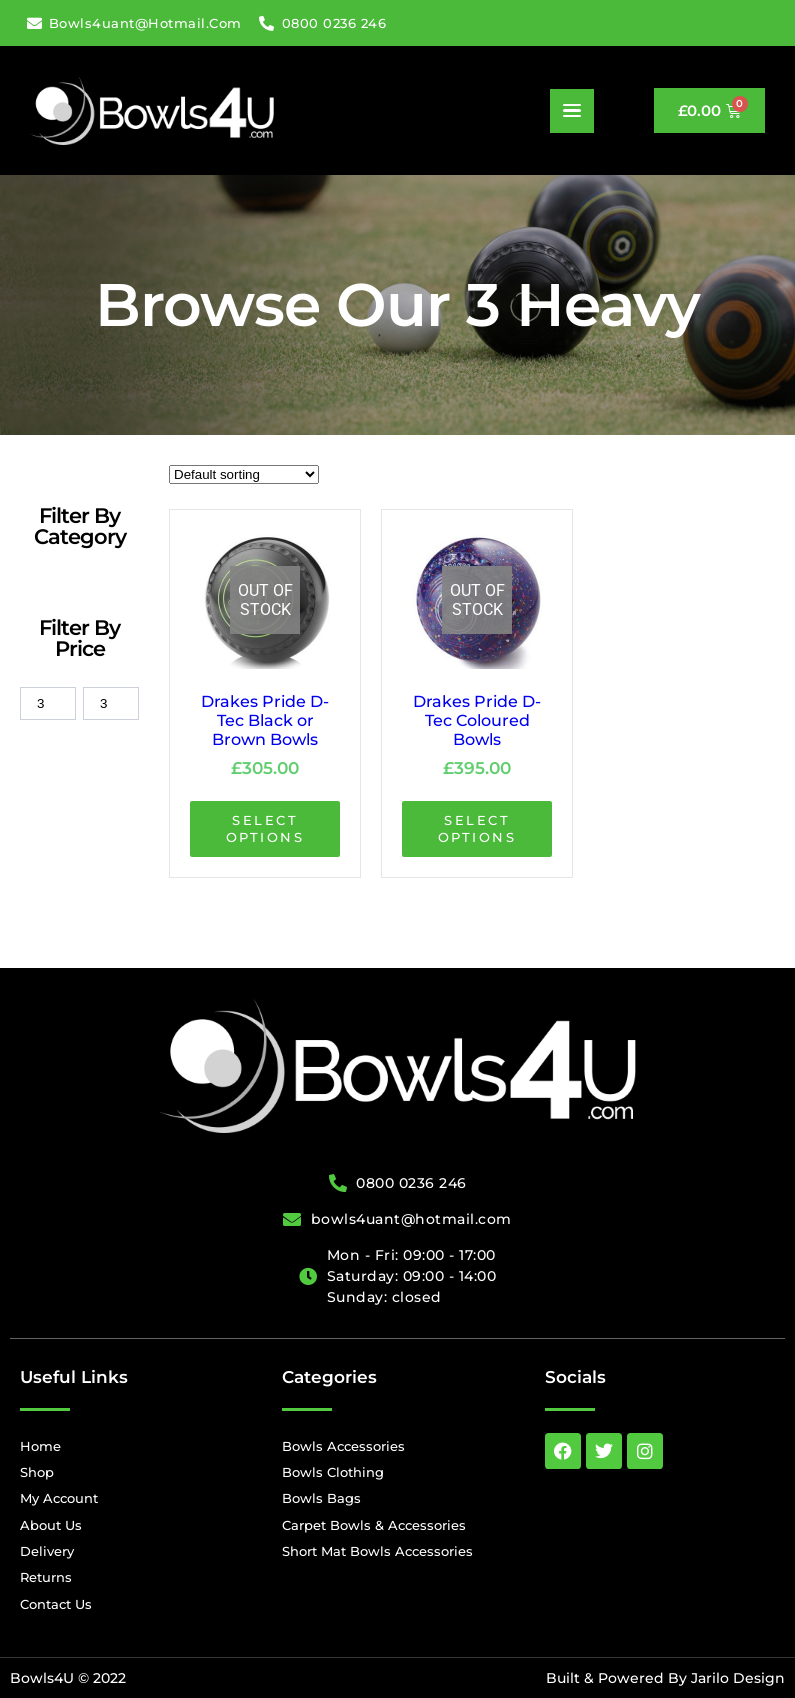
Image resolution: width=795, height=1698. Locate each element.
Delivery (47, 1551)
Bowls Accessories (343, 1446)
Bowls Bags (321, 1498)
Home (40, 1446)
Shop (37, 1472)
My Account (59, 1498)
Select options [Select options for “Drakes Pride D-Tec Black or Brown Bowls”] (265, 828)
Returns (46, 1577)
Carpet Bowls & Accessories (374, 1525)
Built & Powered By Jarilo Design (665, 1678)
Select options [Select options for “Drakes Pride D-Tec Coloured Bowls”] (477, 828)
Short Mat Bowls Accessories (377, 1551)
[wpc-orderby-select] (244, 474)
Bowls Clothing (333, 1472)
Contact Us (56, 1604)
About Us (51, 1525)
